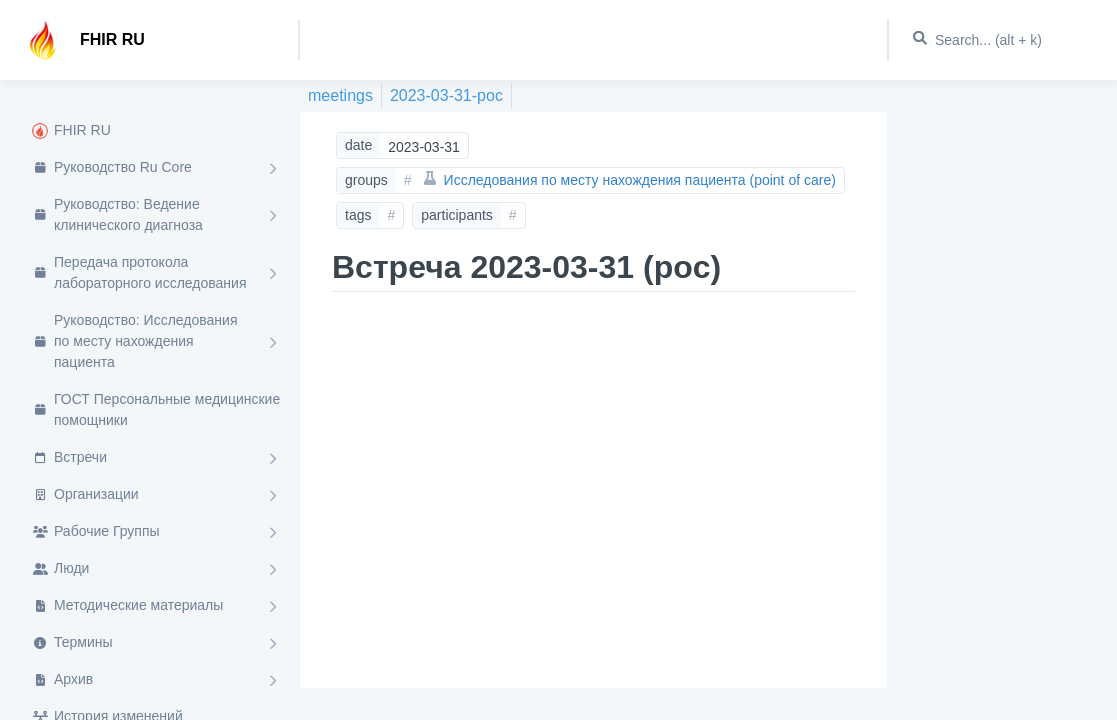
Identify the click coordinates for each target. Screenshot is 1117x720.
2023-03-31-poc (446, 95)
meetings (340, 95)
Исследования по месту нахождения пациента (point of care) (630, 179)
